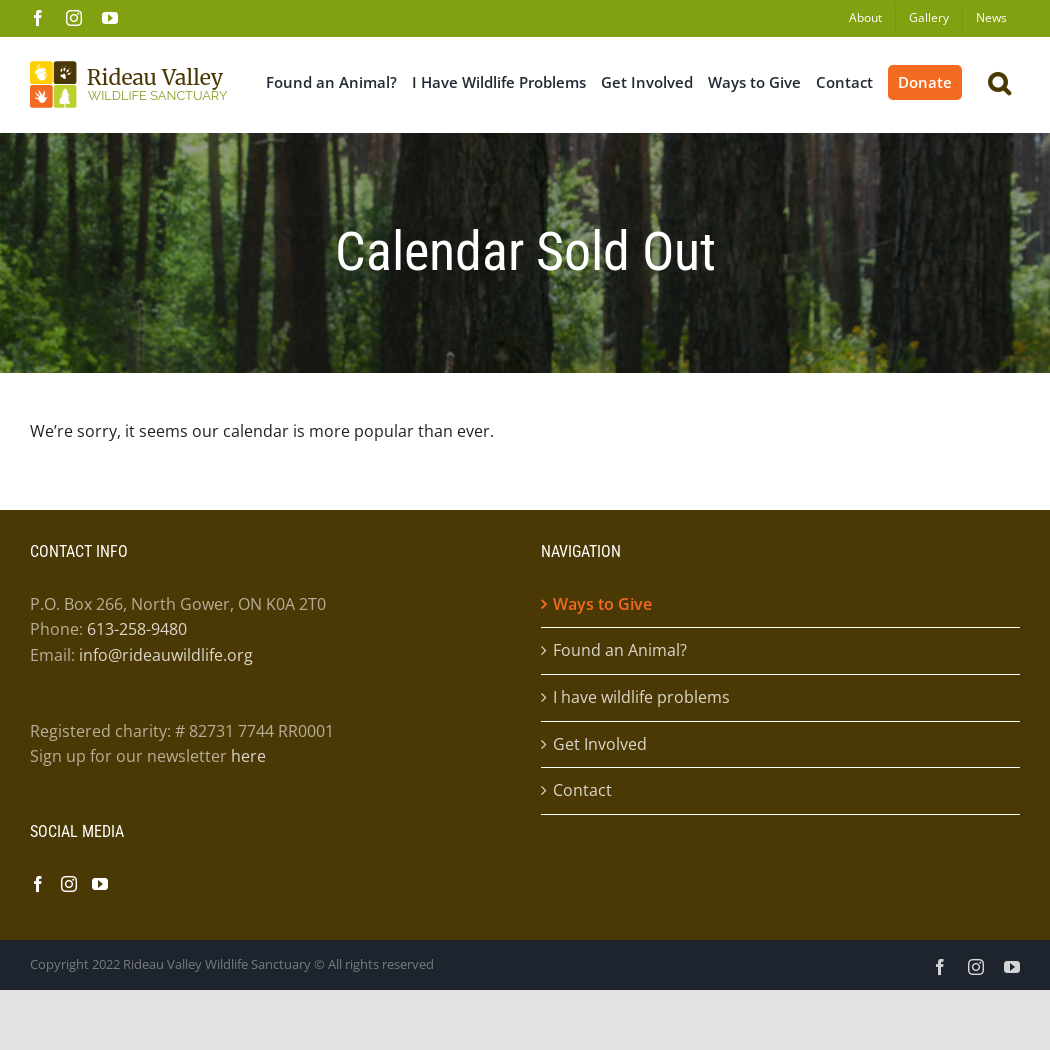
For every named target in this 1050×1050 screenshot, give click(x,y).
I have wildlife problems (641, 697)
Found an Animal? (620, 650)
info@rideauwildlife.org (166, 655)
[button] (998, 81)
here (248, 756)
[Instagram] (69, 884)
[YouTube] (100, 884)
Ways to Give (602, 604)
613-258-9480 (137, 629)
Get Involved (600, 744)
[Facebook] (38, 884)
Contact (582, 790)
